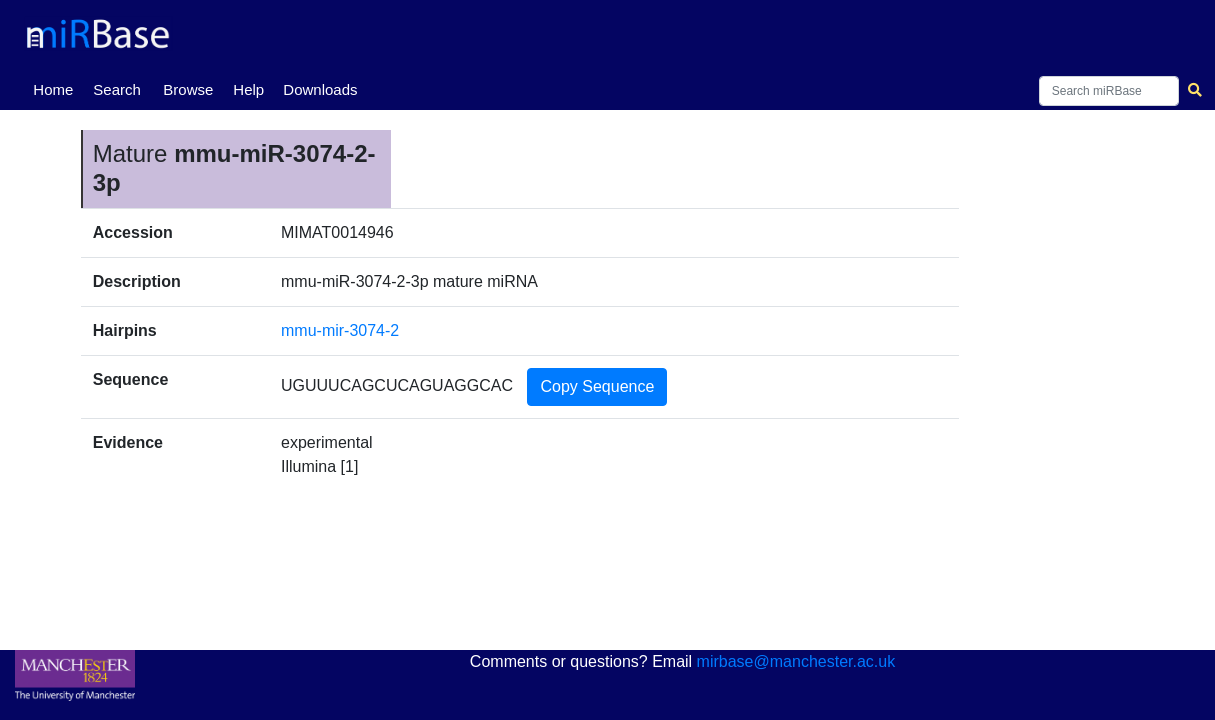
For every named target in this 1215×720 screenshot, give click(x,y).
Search (117, 89)
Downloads (320, 89)
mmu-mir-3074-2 (340, 330)
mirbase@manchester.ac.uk (796, 661)
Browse (188, 89)
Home (57, 88)
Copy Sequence (597, 386)
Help (248, 89)
